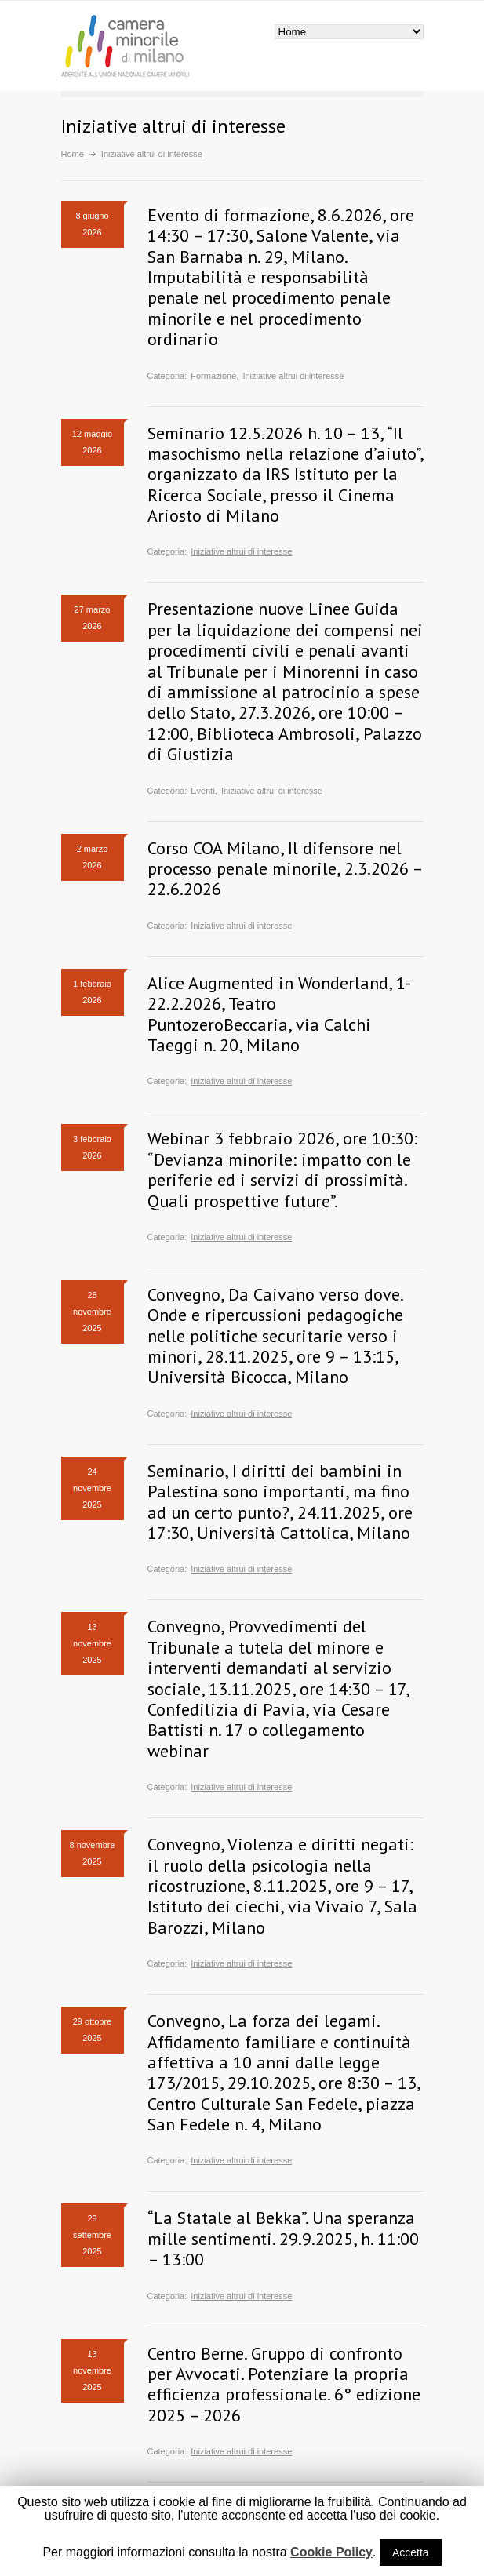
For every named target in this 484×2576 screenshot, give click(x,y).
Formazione (213, 375)
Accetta (410, 2552)
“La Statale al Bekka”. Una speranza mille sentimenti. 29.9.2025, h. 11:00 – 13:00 (283, 2238)
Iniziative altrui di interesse (293, 375)
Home (72, 153)
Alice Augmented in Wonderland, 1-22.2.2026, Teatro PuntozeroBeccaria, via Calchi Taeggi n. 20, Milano (279, 1014)
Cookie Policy (331, 2552)
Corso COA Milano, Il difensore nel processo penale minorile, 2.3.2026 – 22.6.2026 (284, 869)
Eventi (203, 790)
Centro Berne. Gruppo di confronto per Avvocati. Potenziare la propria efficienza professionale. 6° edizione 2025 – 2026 (283, 2384)
